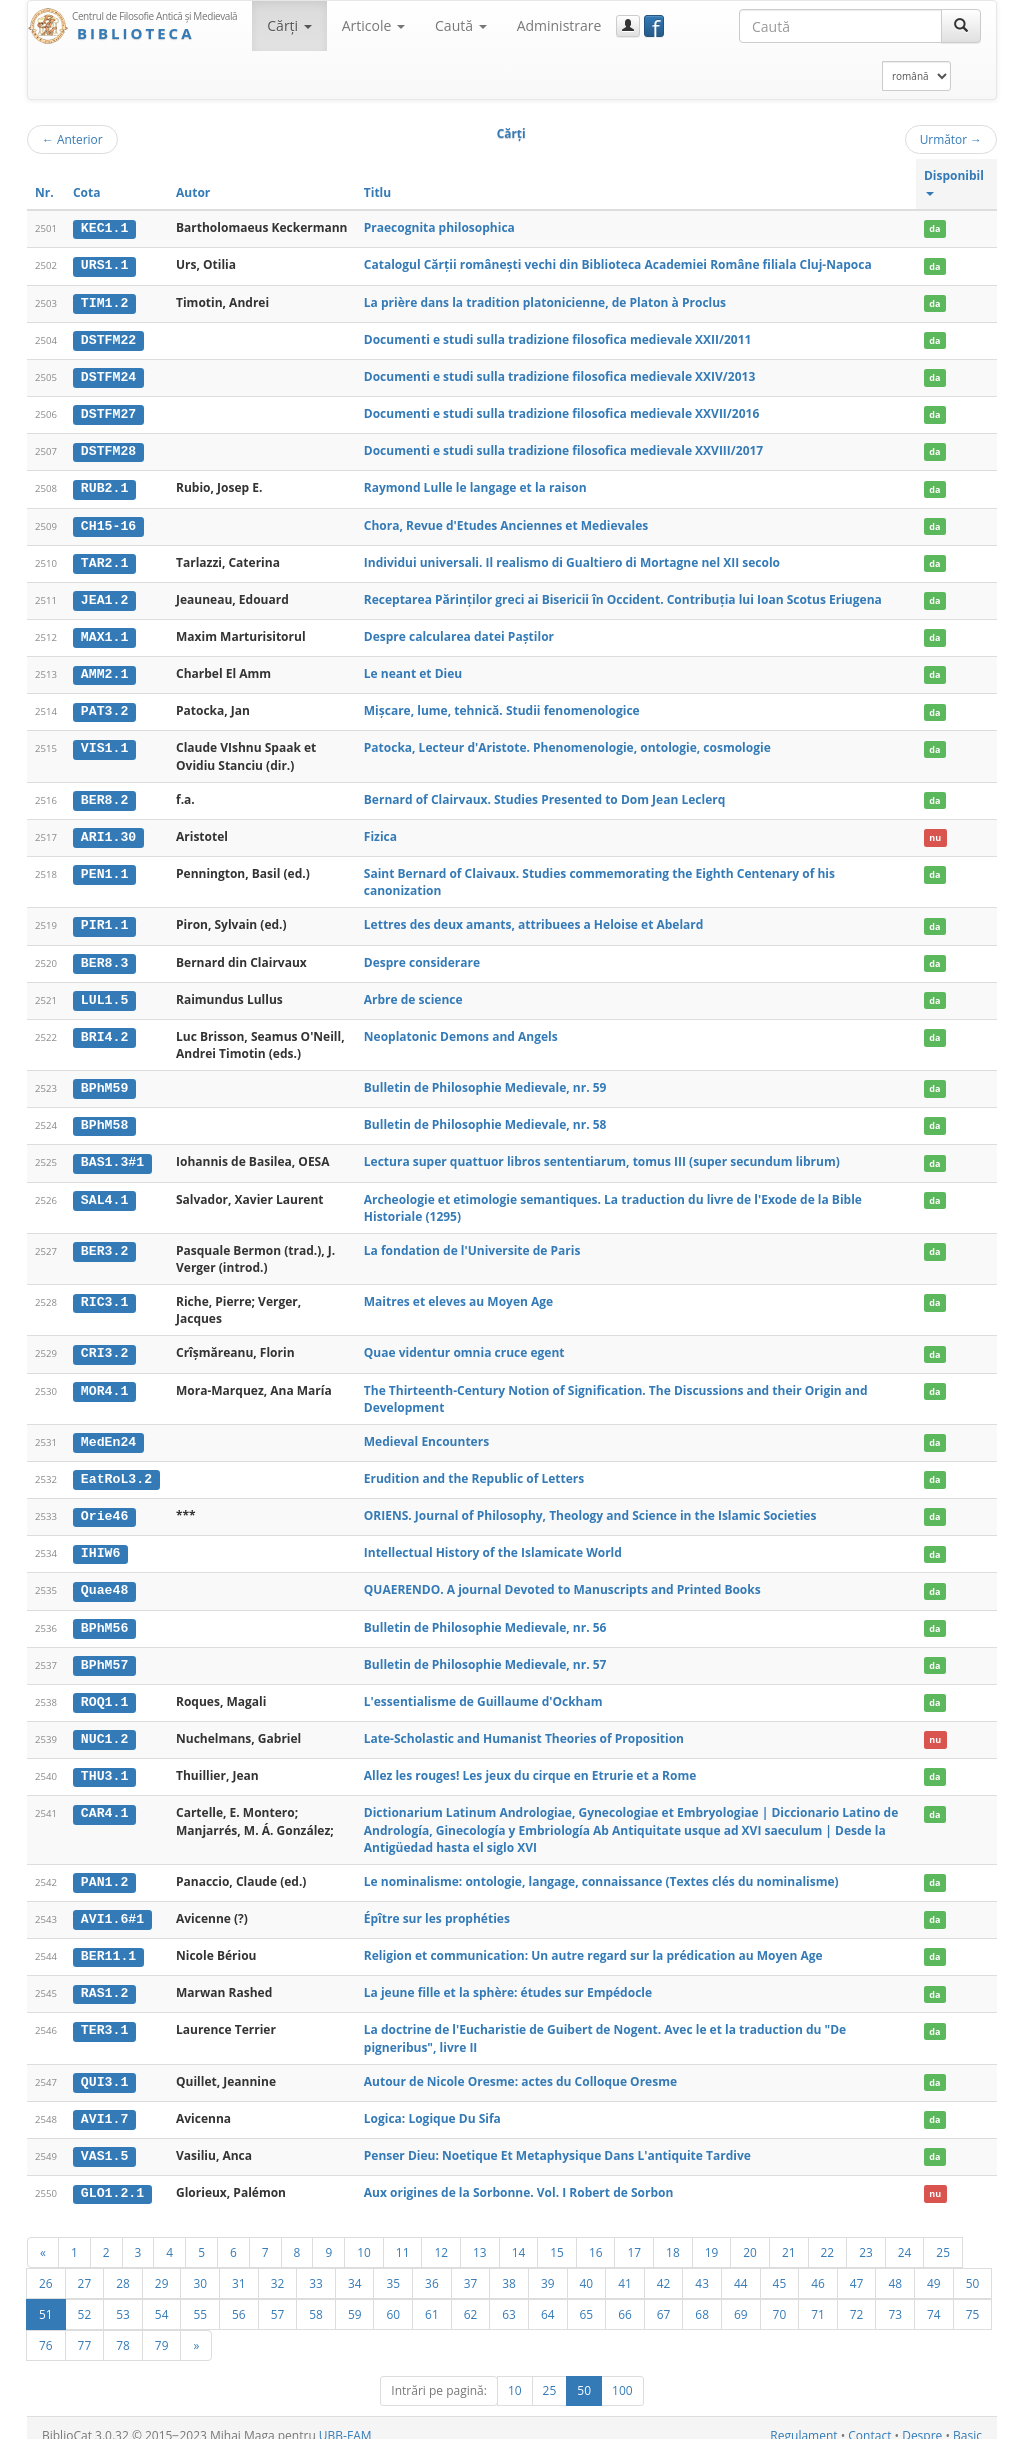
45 (780, 2268)
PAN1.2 (104, 1869)
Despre (922, 2420)
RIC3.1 (104, 1294)
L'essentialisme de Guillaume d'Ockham (483, 1690)
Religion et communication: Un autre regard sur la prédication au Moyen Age (593, 1942)
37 (471, 2268)
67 (664, 2299)
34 (355, 2268)
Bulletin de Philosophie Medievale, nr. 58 (485, 1117)
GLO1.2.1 (112, 2178)
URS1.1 (104, 265)
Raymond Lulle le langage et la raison (475, 485)
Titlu (377, 192)
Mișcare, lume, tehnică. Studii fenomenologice (502, 705)
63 (509, 2299)
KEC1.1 (104, 228)
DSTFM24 (108, 375)
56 (239, 2299)
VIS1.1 (104, 743)
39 (548, 2268)
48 (895, 2268)
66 (625, 2299)
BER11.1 (108, 1943)
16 (596, 2237)
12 (441, 2237)
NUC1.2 (104, 1727)
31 (239, 2268)
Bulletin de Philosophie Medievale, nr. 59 (485, 1080)
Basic (967, 2420)
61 (432, 2299)
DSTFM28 (108, 449)
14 (519, 2237)
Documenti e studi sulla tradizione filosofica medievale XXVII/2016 (561, 411)
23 (866, 2237)
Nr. (44, 192)
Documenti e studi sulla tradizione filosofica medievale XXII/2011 (558, 338)
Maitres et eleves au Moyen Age (458, 1293)
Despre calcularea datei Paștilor (459, 632)
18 (673, 2237)
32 (278, 2268)
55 (200, 2299)
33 (316, 2268)
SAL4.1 (104, 1191)
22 (828, 2237)
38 (509, 2268)
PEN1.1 (104, 868)
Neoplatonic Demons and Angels (461, 1029)
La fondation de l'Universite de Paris (472, 1242)
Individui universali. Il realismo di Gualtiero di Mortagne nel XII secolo (572, 558)
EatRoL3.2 (116, 1470)
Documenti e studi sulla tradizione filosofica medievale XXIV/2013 (559, 374)
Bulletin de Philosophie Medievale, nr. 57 (485, 1653)
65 (587, 2299)
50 (973, 2268)
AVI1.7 (104, 2105)
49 (934, 2268)
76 (46, 2330)
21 (789, 2237)
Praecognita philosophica (439, 227)
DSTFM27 (108, 412)
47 (857, 2268)
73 (895, 2299)
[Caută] (961, 26)
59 (355, 2299)
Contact (869, 2420)
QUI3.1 (104, 2068)
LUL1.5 (104, 993)
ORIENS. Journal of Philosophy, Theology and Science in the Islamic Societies (590, 1506)
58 (316, 2299)
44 (741, 2268)
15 (557, 2237)
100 (622, 2375)
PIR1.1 (104, 919)
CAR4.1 (104, 1801)
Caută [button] (461, 25)
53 (123, 2299)
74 (934, 2299)
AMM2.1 (104, 670)
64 (548, 2299)
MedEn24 (108, 1433)
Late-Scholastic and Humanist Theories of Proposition (524, 1726)
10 (364, 2237)
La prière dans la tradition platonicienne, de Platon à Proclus (545, 301)
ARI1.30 (108, 831)
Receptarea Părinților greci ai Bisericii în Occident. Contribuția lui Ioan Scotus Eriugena (623, 595)
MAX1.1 (104, 633)
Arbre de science (413, 992)
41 (625, 2268)
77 (85, 2330)
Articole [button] (373, 25)
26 (46, 2268)
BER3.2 (104, 1243)
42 (664, 2268)
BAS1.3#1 (112, 1155)
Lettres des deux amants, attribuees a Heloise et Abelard (534, 918)
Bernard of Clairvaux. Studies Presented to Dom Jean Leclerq (544, 794)
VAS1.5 (104, 2141)
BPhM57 (104, 1654)
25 (943, 2237)
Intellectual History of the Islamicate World (493, 1543)
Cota (87, 192)
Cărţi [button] (289, 25)
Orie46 (104, 1507)
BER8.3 (104, 956)
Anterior (72, 139)
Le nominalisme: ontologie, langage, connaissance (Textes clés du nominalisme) (601, 1868)
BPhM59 (104, 1081)
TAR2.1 (104, 559)
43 (702, 2268)
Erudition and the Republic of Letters (474, 1469)
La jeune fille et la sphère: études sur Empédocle (508, 1979)
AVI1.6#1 (112, 1906)
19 (712, 2237)
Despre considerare (422, 955)
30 (200, 2268)
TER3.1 (104, 2017)
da (934, 228)
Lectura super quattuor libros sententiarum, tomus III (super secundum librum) (602, 1154)
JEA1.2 (104, 596)
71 (818, 2299)
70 (780, 2299)
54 (162, 2299)
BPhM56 (104, 1617)
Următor (951, 139)
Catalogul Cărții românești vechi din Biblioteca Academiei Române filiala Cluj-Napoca (618, 264)
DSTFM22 (108, 339)
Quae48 (104, 1580)
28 (123, 2268)
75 (973, 2299)
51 (46, 2299)
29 (162, 2268)
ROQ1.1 (104, 1691)
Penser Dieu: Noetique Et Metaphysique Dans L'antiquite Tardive (557, 2140)
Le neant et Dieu (413, 669)
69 (741, 2299)
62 (471, 2299)
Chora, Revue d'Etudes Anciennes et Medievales (506, 522)
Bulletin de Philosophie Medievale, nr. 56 (485, 1616)
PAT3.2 (104, 706)
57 (278, 2299)
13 (480, 2237)
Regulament (803, 2420)
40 (587, 2268)
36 (432, 2268)
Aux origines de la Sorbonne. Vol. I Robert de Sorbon (519, 2177)
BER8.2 (104, 795)
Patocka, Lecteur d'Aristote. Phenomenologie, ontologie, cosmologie (567, 742)
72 (857, 2299)
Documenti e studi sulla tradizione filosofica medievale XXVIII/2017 (563, 448)
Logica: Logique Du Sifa (432, 2104)
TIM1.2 (104, 302)
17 (634, 2237)
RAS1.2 (104, 1980)
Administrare (559, 25)
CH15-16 (108, 523)
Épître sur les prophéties (437, 1905)
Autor (193, 192)
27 (85, 2268)
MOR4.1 (104, 1382)
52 (85, 2299)
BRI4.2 (104, 1030)
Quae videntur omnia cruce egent (464, 1344)
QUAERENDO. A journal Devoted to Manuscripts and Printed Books (562, 1579)
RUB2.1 (104, 486)
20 (750, 2237)
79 (162, 2330)
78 (123, 2330)
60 (393, 2299)
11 (403, 2237)
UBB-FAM (345, 2420)
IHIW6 (101, 1544)
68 (702, 2299)
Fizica (380, 830)
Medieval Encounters (426, 1432)
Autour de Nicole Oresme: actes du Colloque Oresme (520, 2067)
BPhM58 (104, 1118)
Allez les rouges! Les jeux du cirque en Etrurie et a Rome (530, 1763)
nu (935, 831)
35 (393, 2268)
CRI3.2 (104, 1345)
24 (905, 2237)
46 (818, 2268)
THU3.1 (104, 1764)
